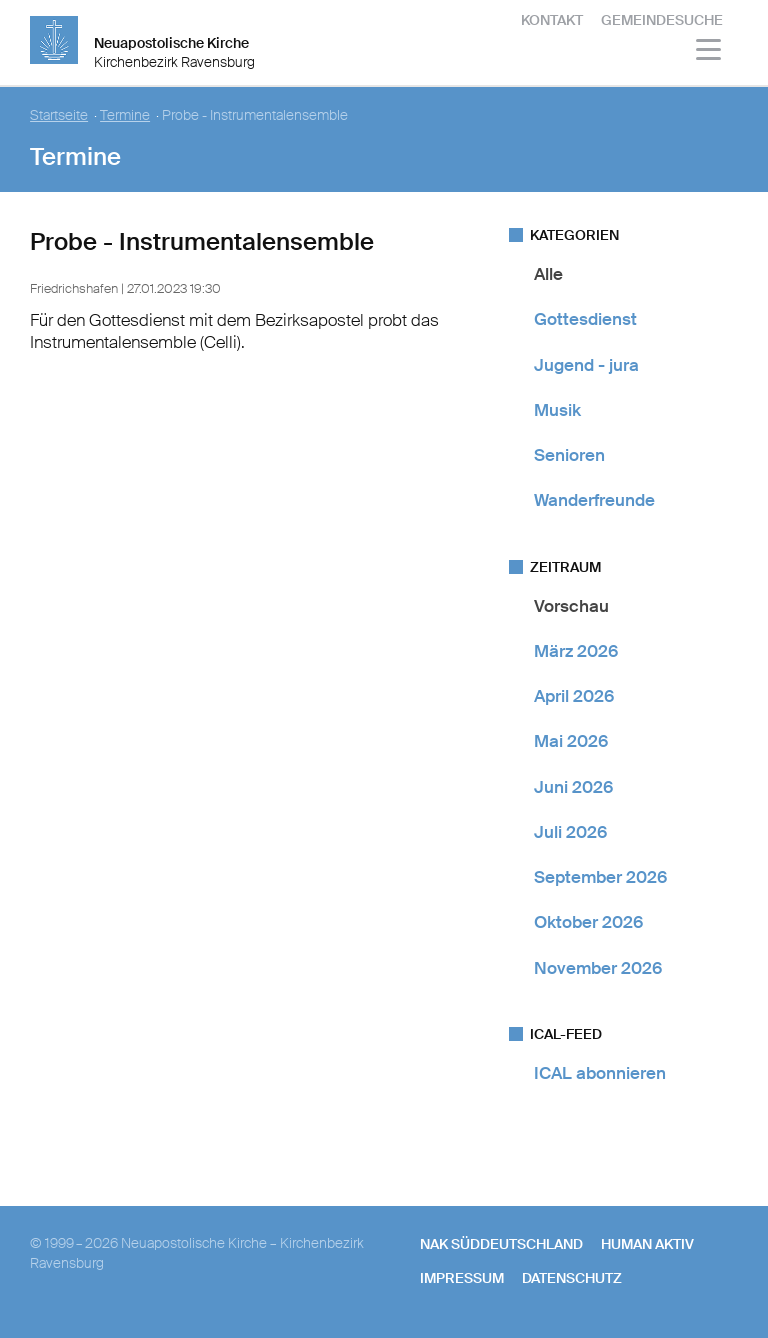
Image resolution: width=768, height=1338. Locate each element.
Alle (548, 274)
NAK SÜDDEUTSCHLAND (501, 1244)
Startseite (59, 115)
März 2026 (576, 651)
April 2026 (574, 696)
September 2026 (600, 877)
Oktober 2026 (588, 922)
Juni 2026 (573, 787)
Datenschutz (572, 1278)
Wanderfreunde (594, 500)
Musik (557, 410)
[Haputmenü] (709, 52)
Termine (125, 115)
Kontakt (552, 20)
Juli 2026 (570, 832)
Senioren (569, 455)
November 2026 (598, 968)
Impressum (462, 1278)
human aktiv (647, 1244)
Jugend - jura (586, 365)
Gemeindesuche (662, 20)
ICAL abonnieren (600, 1073)
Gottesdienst (585, 319)
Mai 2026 (571, 741)
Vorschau (571, 606)
